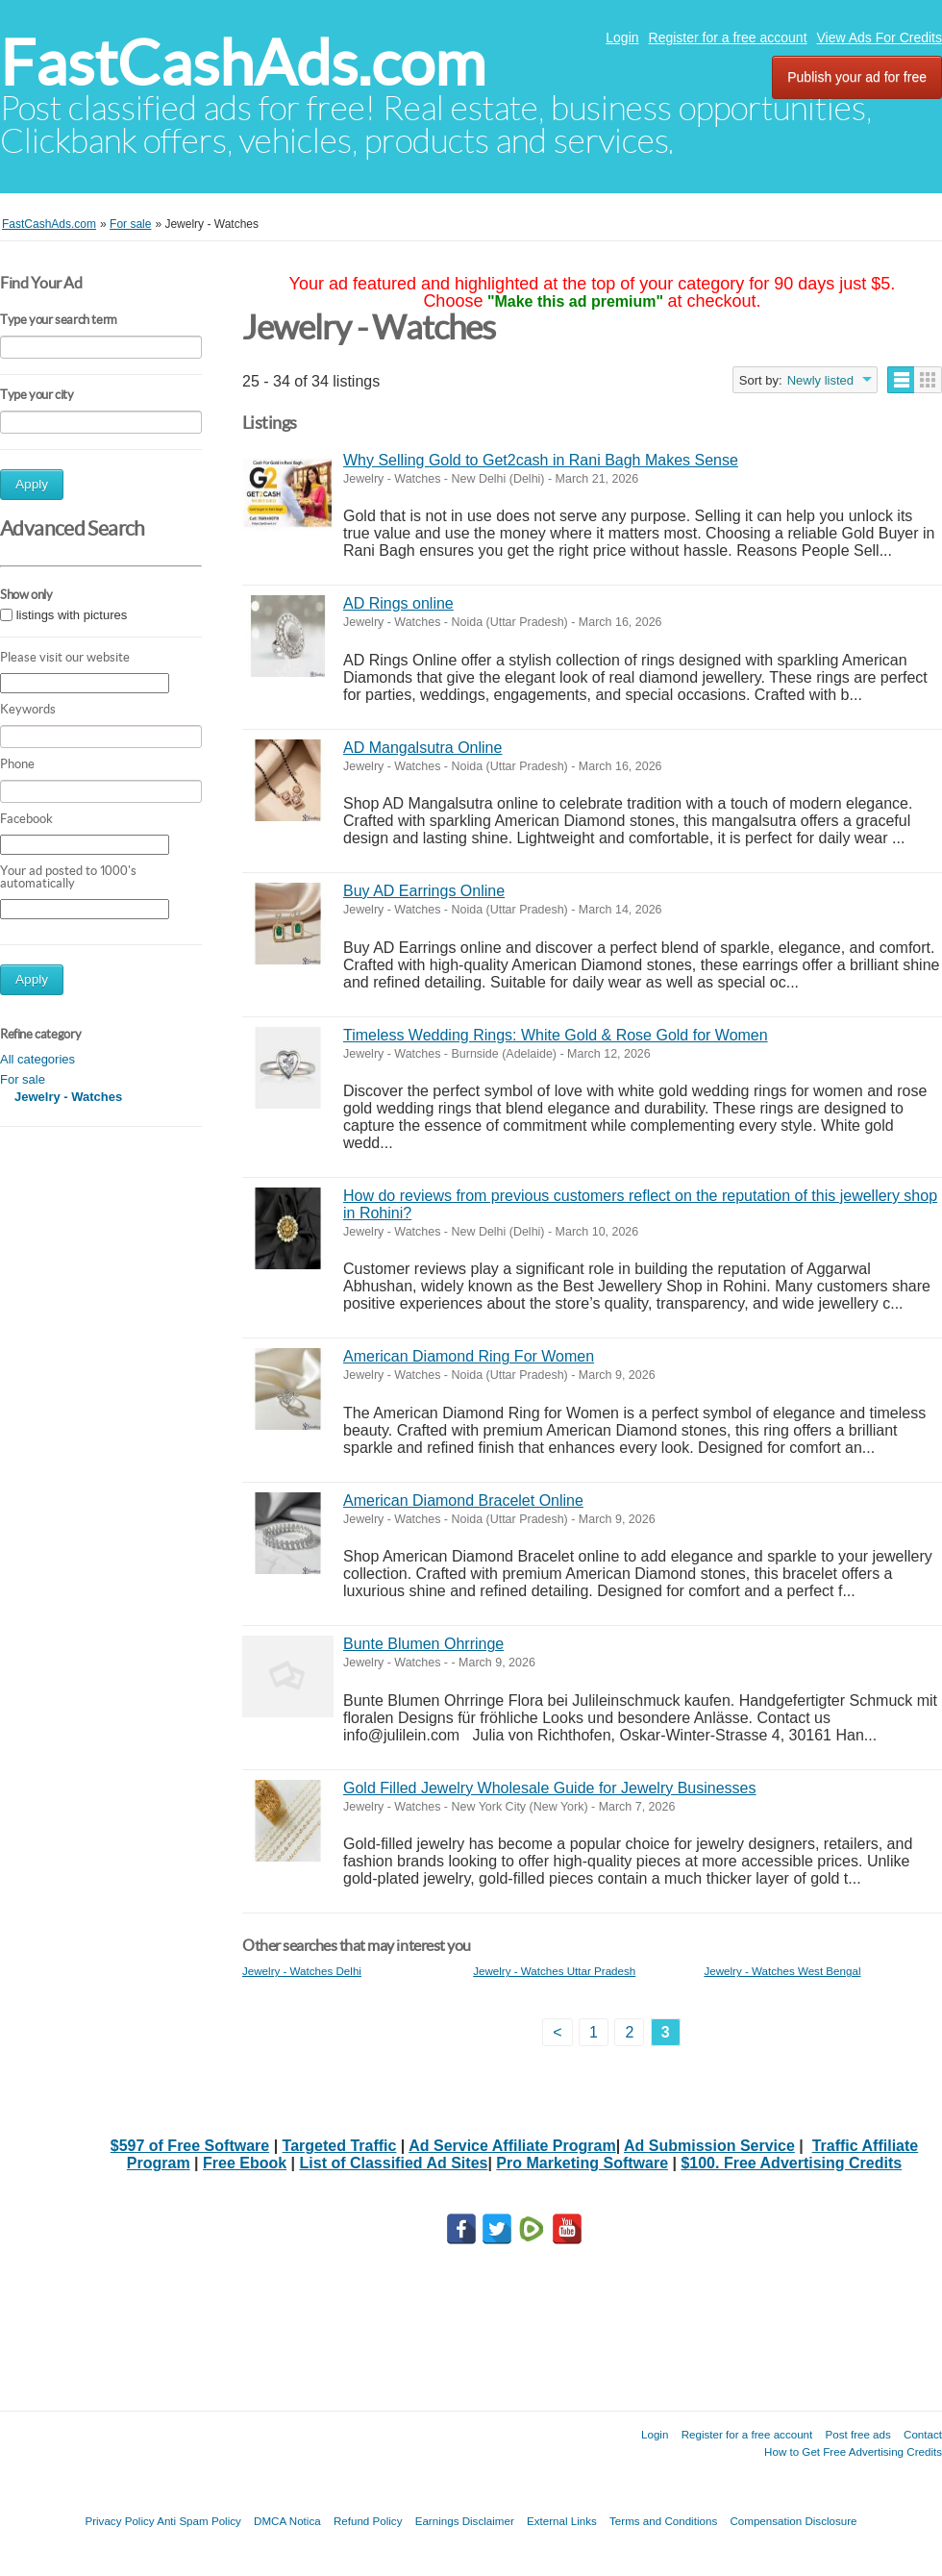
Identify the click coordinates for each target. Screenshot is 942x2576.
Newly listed (820, 380)
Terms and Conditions (663, 2520)
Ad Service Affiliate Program (512, 2146)
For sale (22, 1079)
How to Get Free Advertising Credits (853, 2451)
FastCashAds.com (242, 63)
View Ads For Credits (879, 37)
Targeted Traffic (340, 2146)
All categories (37, 1059)
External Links (562, 2520)
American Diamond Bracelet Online (463, 1500)
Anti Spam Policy (199, 2520)
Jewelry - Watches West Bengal (782, 1970)
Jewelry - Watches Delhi (301, 1970)
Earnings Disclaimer (464, 2520)
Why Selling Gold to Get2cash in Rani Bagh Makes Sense (540, 460)
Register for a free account (728, 37)
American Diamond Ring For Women (468, 1356)
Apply (31, 484)
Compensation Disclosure (793, 2520)
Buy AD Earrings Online (424, 891)
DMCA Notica (287, 2520)
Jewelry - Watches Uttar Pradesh (554, 1970)
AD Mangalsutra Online (422, 747)
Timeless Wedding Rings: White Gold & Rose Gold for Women (555, 1035)
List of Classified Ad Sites (394, 2163)
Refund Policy (368, 2520)
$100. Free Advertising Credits (791, 2163)
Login (622, 37)
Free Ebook (244, 2163)
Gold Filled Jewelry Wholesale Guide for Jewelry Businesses (549, 1788)
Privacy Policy (119, 2520)
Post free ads (857, 2434)
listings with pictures (72, 615)
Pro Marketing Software (582, 2163)
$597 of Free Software (190, 2146)
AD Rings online (398, 603)
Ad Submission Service (709, 2146)
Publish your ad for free (857, 77)
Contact (923, 2434)
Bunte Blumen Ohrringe (423, 1644)
